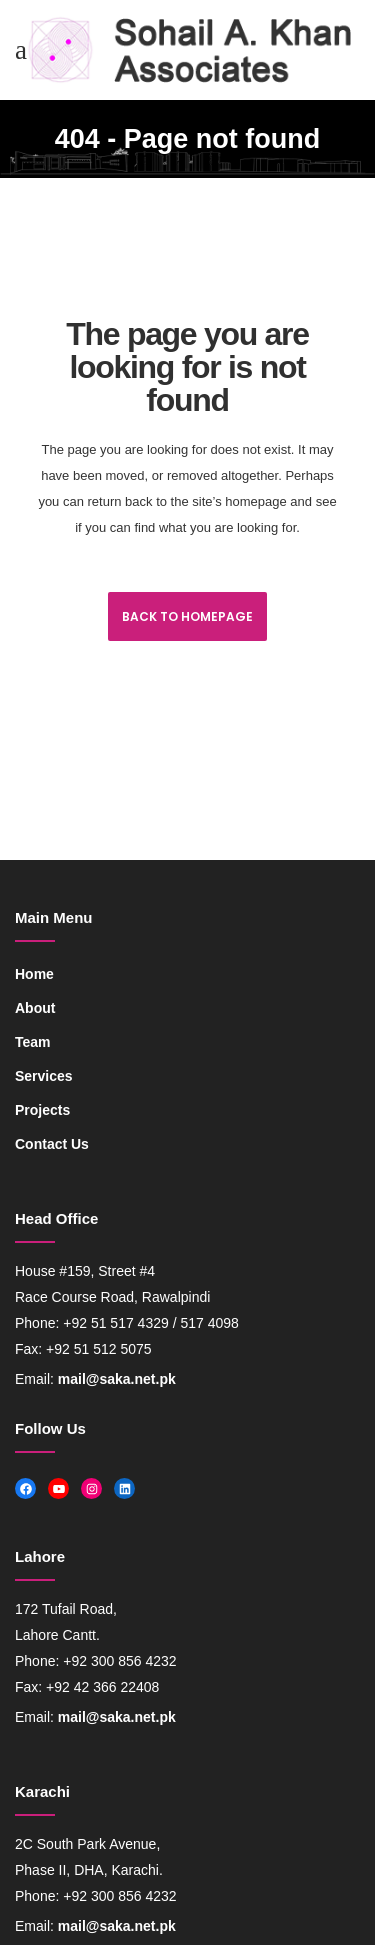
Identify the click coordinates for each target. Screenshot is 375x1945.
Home (34, 974)
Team (33, 1042)
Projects (42, 1110)
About (35, 1008)
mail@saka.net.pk (117, 1379)
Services (44, 1076)
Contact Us (52, 1144)
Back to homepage (187, 616)
